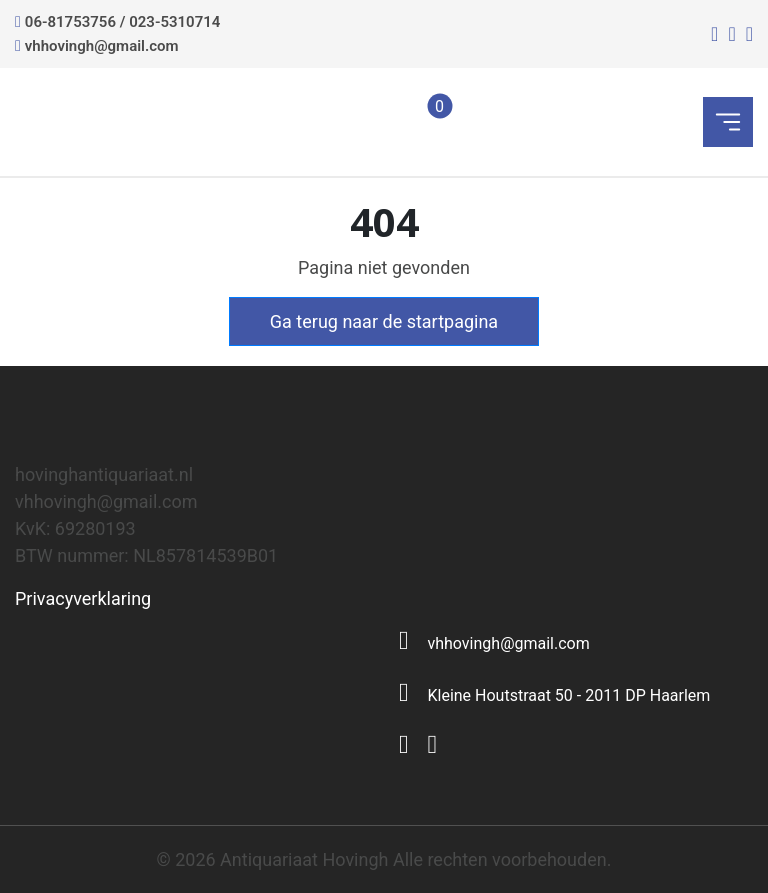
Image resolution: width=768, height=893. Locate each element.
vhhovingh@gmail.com (102, 46)
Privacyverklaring (83, 598)
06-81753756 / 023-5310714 (123, 22)
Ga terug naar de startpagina (384, 321)
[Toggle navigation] (728, 122)
